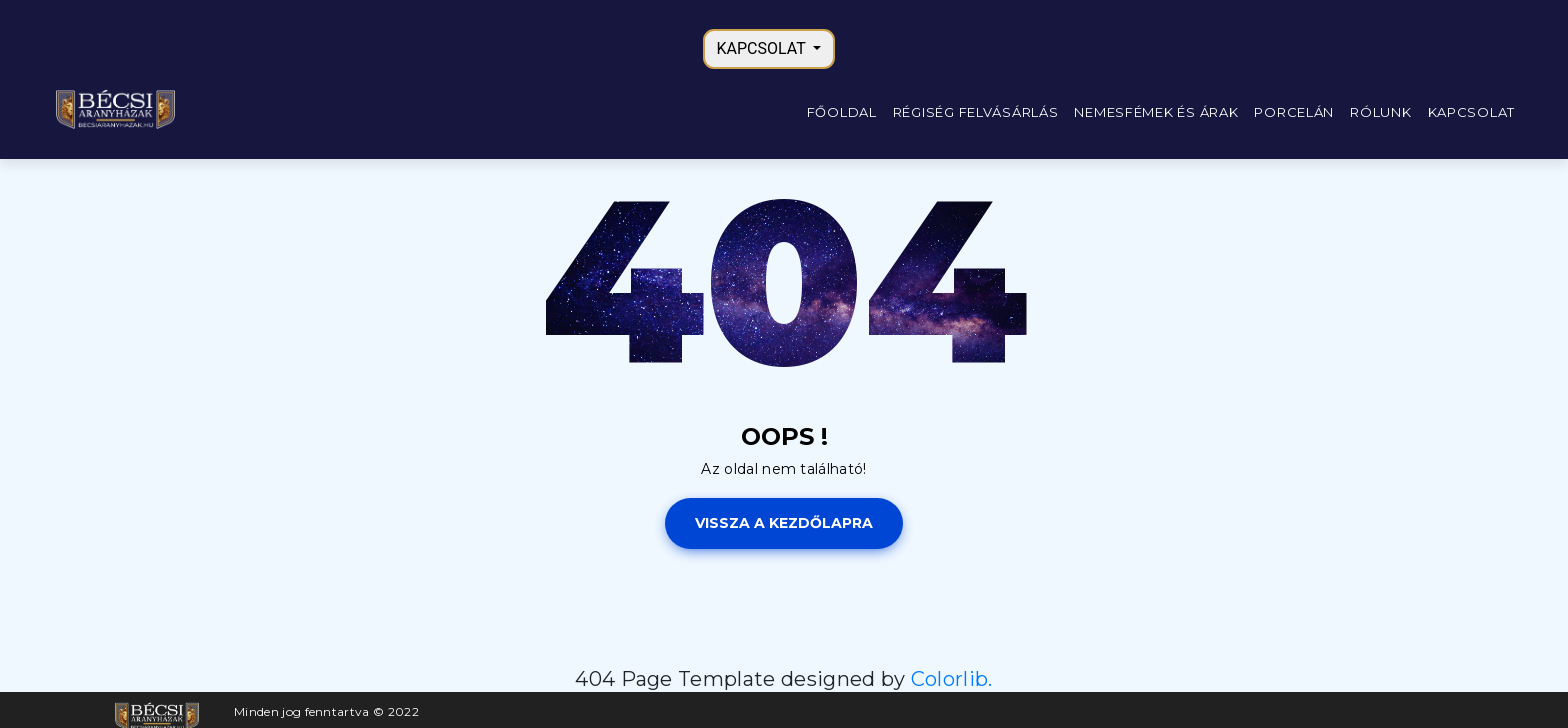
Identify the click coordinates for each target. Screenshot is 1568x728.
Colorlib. (952, 679)
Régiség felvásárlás (976, 112)
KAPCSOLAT (763, 48)
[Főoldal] (115, 109)
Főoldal (842, 112)
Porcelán (1294, 112)
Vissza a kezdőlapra (784, 523)
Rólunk (1380, 112)
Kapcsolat (1471, 112)
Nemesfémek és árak (1156, 112)
